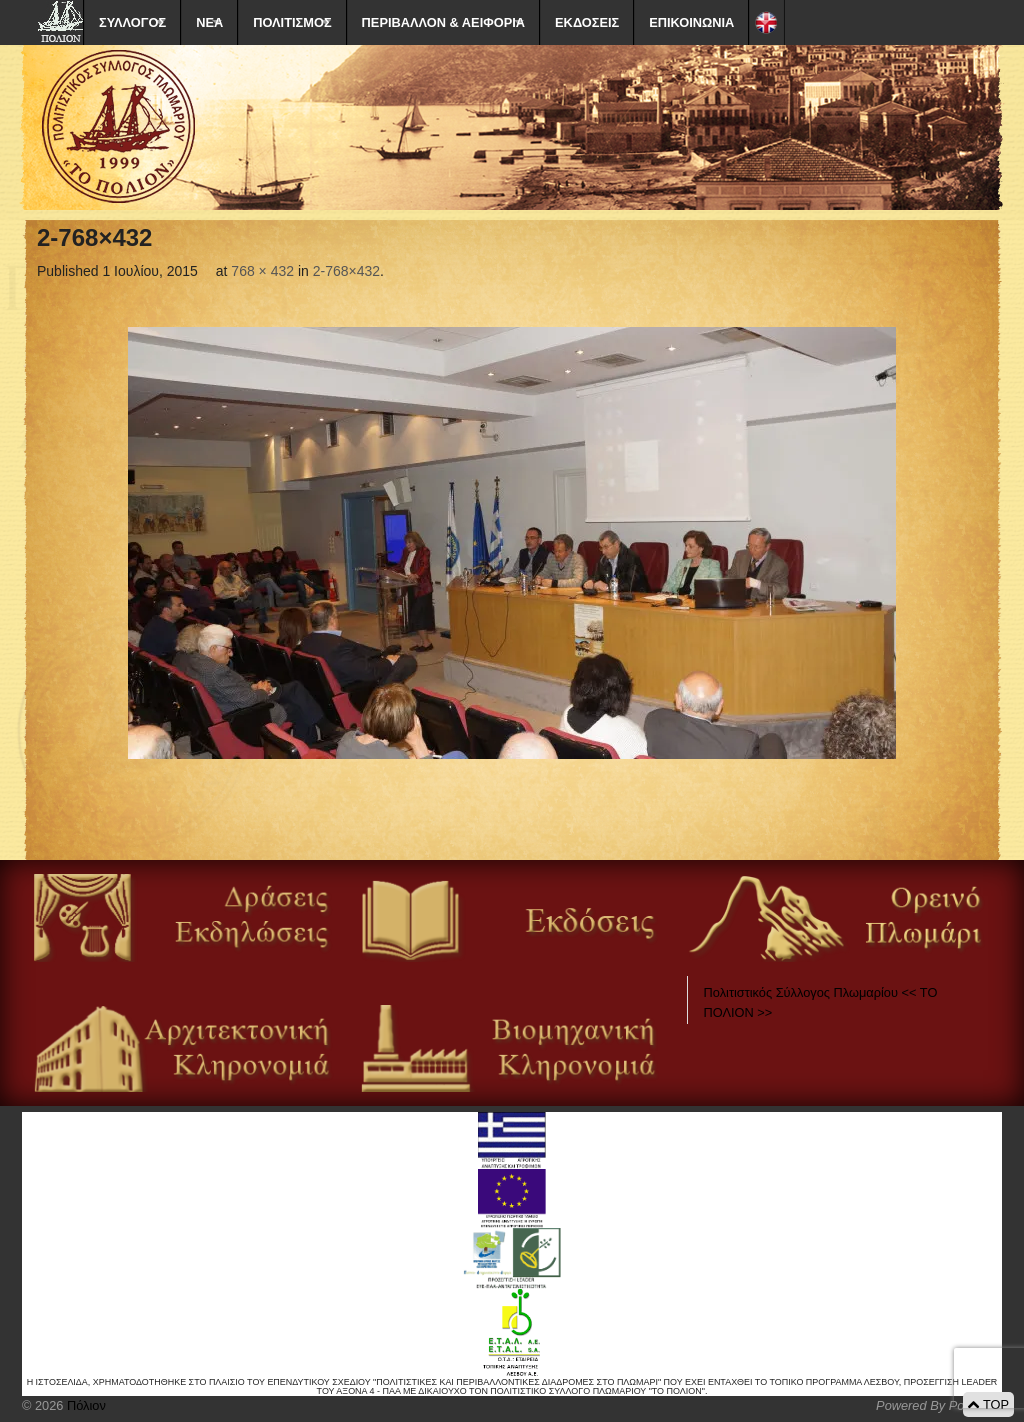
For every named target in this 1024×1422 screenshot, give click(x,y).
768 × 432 (262, 271)
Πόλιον (84, 1405)
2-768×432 (346, 271)
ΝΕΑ (209, 22)
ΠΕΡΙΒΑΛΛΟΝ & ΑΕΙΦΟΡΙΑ (443, 22)
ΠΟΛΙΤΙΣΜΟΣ (292, 22)
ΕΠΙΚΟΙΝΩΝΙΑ (691, 22)
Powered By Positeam (939, 1405)
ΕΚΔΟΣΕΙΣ (587, 22)
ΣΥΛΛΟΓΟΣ (132, 22)
